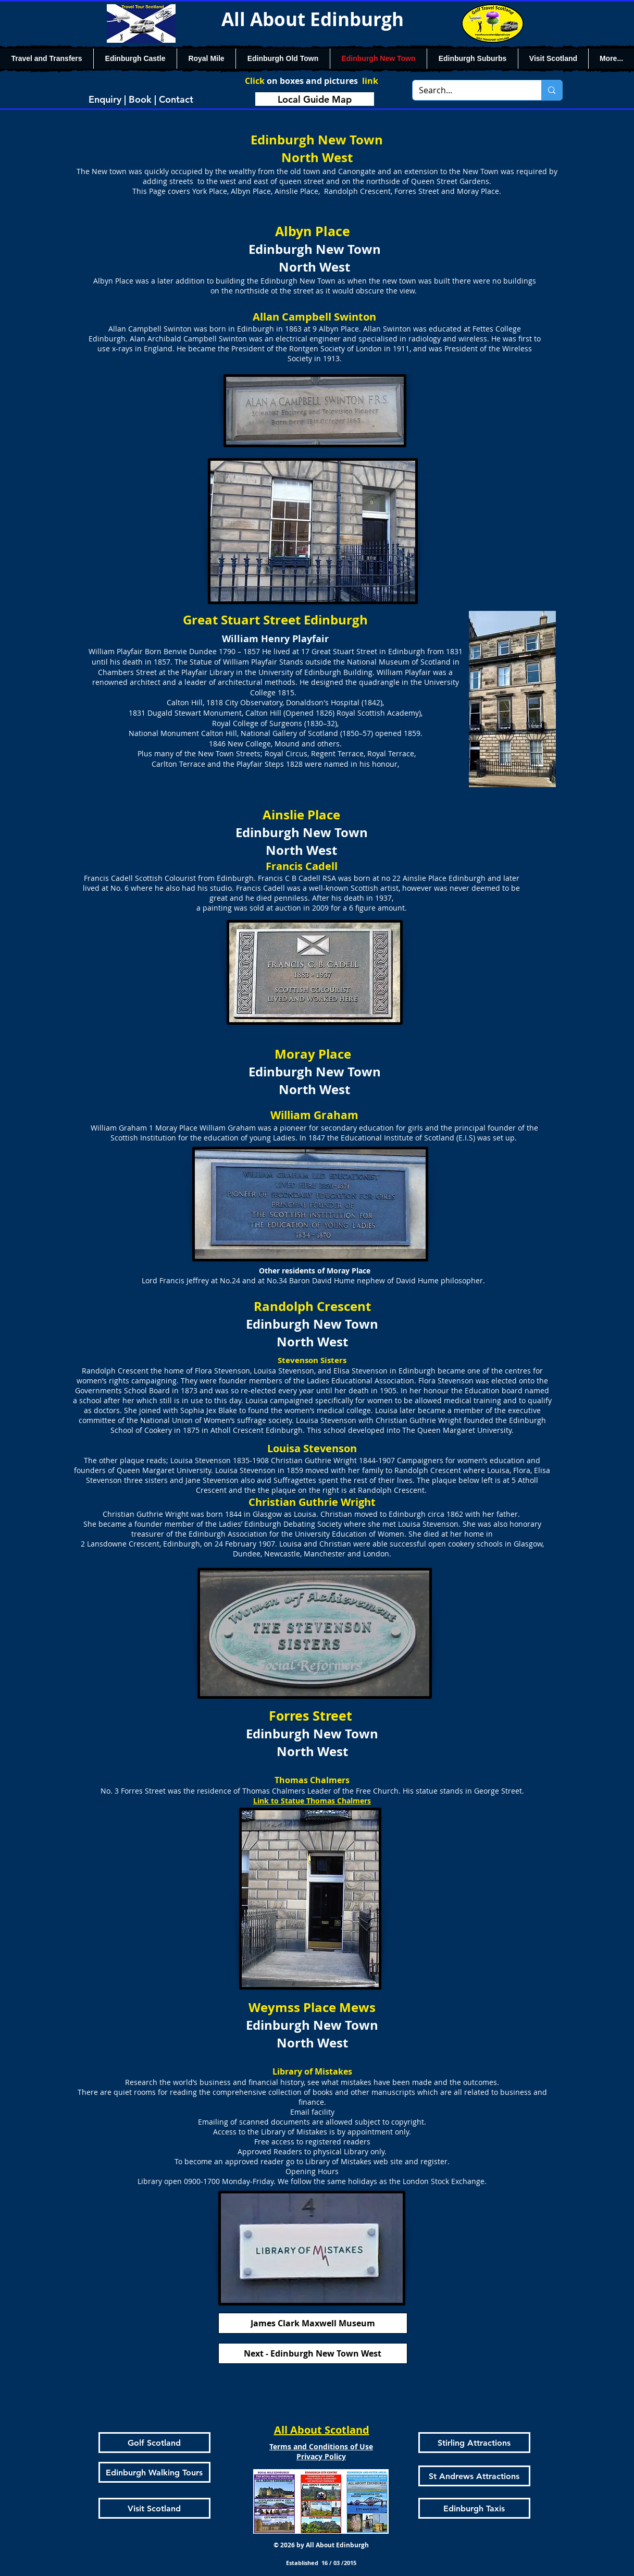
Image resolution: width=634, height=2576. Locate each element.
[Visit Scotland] (154, 2508)
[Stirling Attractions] (474, 2442)
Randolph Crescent (427, 1470)
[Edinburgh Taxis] (474, 2508)
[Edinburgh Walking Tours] (154, 2472)
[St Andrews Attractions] (474, 2475)
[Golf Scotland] (154, 2442)
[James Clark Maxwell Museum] (312, 2323)
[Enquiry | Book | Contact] (141, 99)
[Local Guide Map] (315, 99)
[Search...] (469, 90)
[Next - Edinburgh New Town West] (312, 2353)
